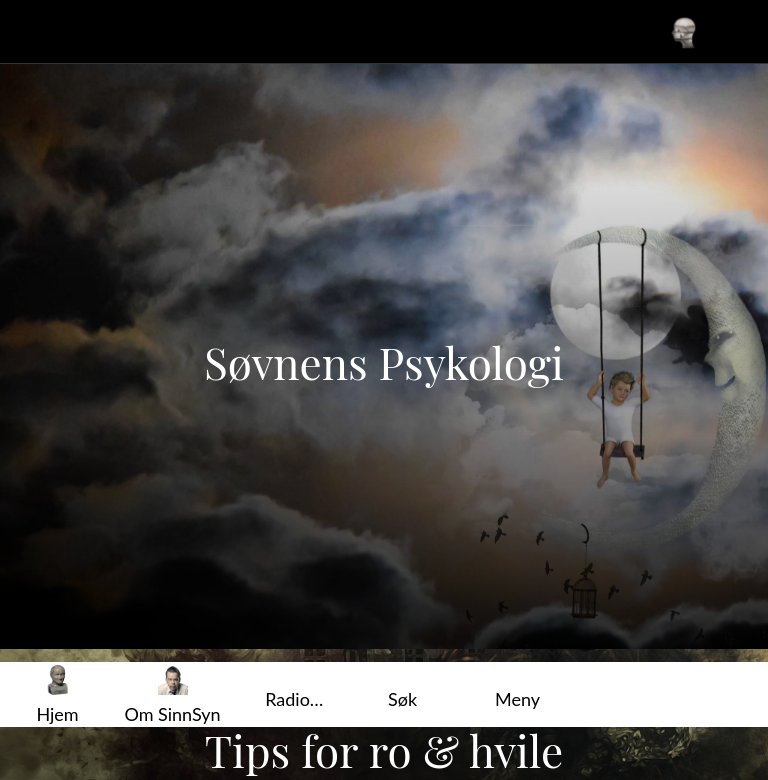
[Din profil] (684, 32)
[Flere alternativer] (517, 694)
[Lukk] (32, 32)
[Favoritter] (736, 32)
